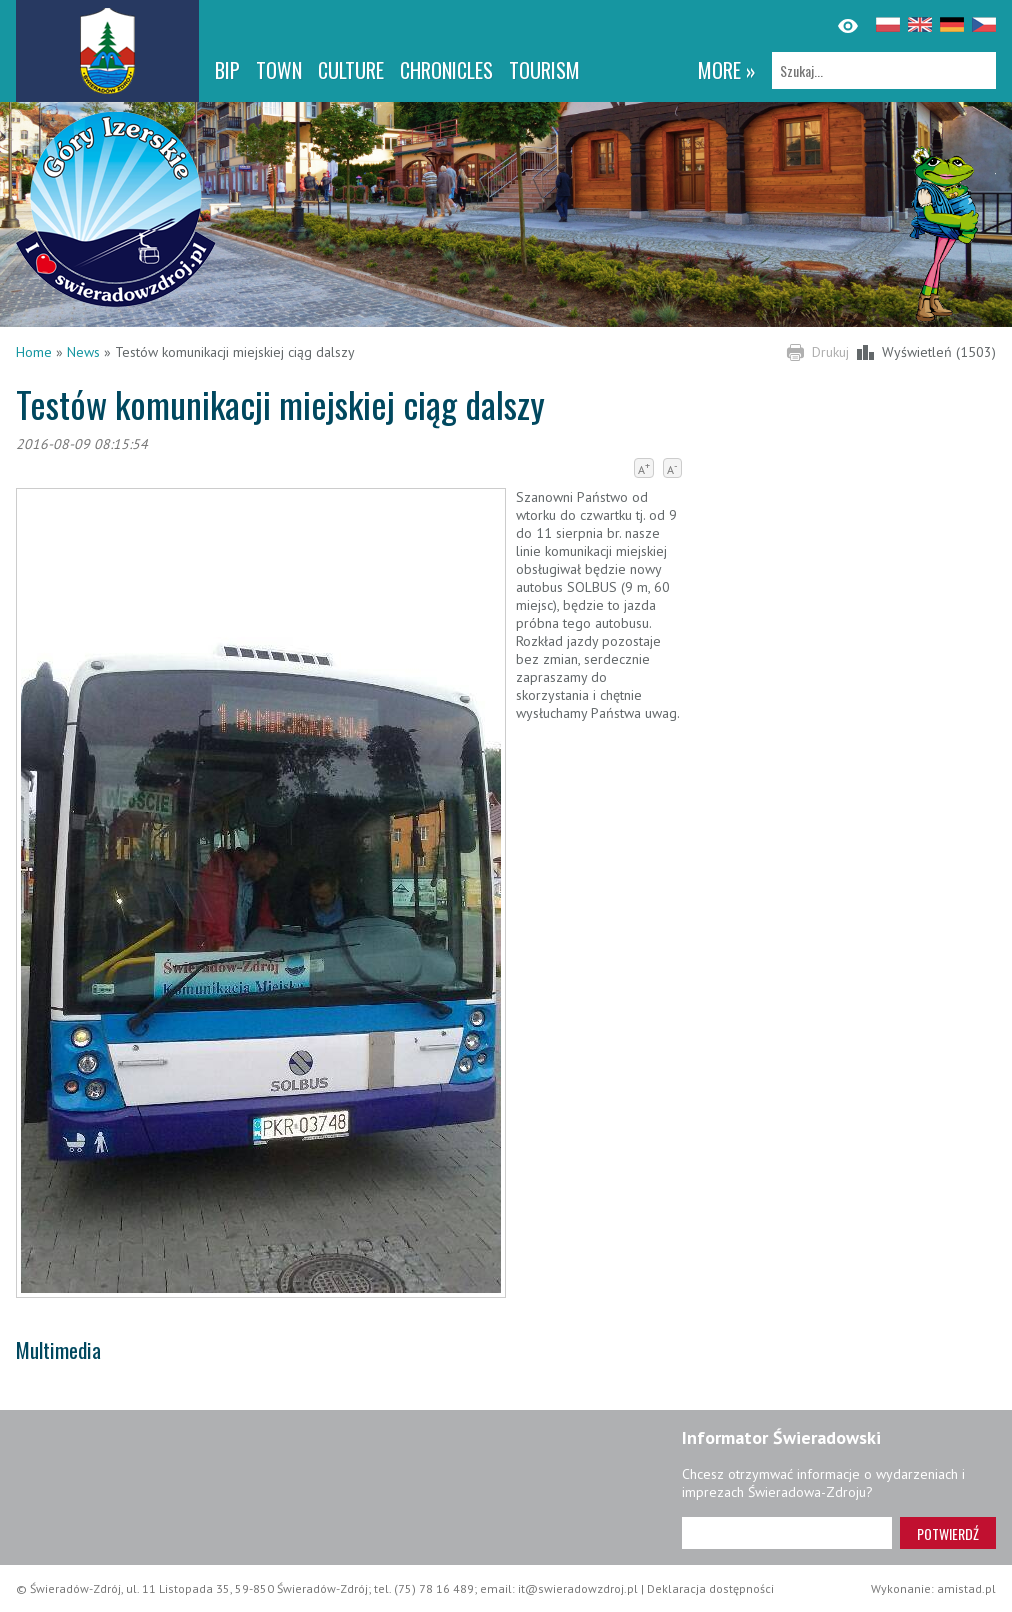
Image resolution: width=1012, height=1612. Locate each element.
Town (279, 70)
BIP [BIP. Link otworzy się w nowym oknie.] (227, 70)
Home (34, 352)
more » (727, 70)
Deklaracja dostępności (710, 1588)
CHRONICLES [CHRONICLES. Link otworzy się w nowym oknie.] (446, 70)
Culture (351, 70)
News (83, 352)
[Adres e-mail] (787, 1533)
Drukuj (830, 352)
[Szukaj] (884, 70)
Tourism (544, 70)
